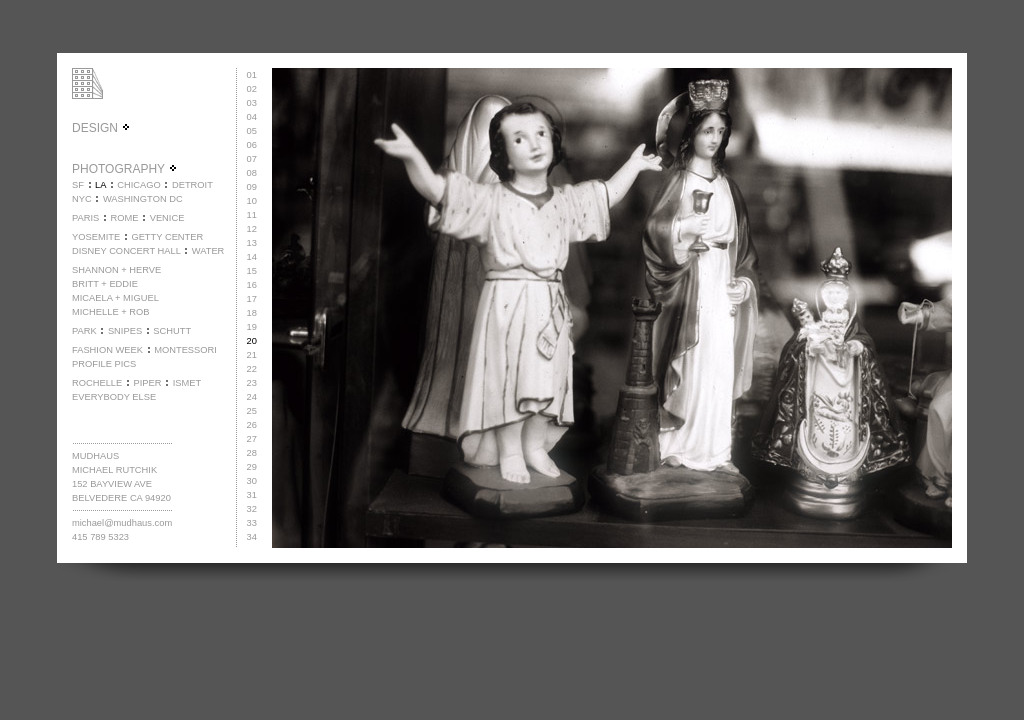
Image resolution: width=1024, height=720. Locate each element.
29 (252, 467)
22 (252, 369)
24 (252, 397)
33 (252, 523)
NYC (82, 199)
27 (252, 439)
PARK (84, 331)
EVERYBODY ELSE (114, 397)
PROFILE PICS (104, 364)
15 (252, 271)
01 (252, 75)
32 (252, 509)
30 (252, 481)
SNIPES (125, 331)
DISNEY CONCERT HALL (126, 251)
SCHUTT (172, 331)
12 (252, 229)
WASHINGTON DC (143, 199)
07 (252, 159)
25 (252, 411)
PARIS (85, 218)
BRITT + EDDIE (105, 284)
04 (252, 117)
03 (252, 103)
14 (252, 257)
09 (252, 187)
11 (252, 215)
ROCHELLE (97, 383)
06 (252, 145)
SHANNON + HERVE (116, 270)
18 (252, 313)
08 (252, 173)
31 (252, 495)
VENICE (167, 218)
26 (252, 425)
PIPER (147, 383)
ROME (124, 218)
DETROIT (192, 185)
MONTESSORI (185, 350)
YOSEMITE (96, 237)
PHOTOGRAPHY (125, 169)
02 (252, 89)
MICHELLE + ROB (111, 312)
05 (252, 131)
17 (252, 299)
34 (252, 537)
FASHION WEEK (107, 350)
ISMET (187, 383)
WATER (208, 251)
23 (252, 383)
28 (252, 453)
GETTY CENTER (167, 237)
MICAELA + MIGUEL (115, 298)
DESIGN (101, 128)
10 (252, 201)
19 (252, 327)
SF (78, 185)
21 (252, 355)
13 (252, 243)
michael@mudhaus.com (122, 523)
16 (252, 285)
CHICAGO (139, 185)
